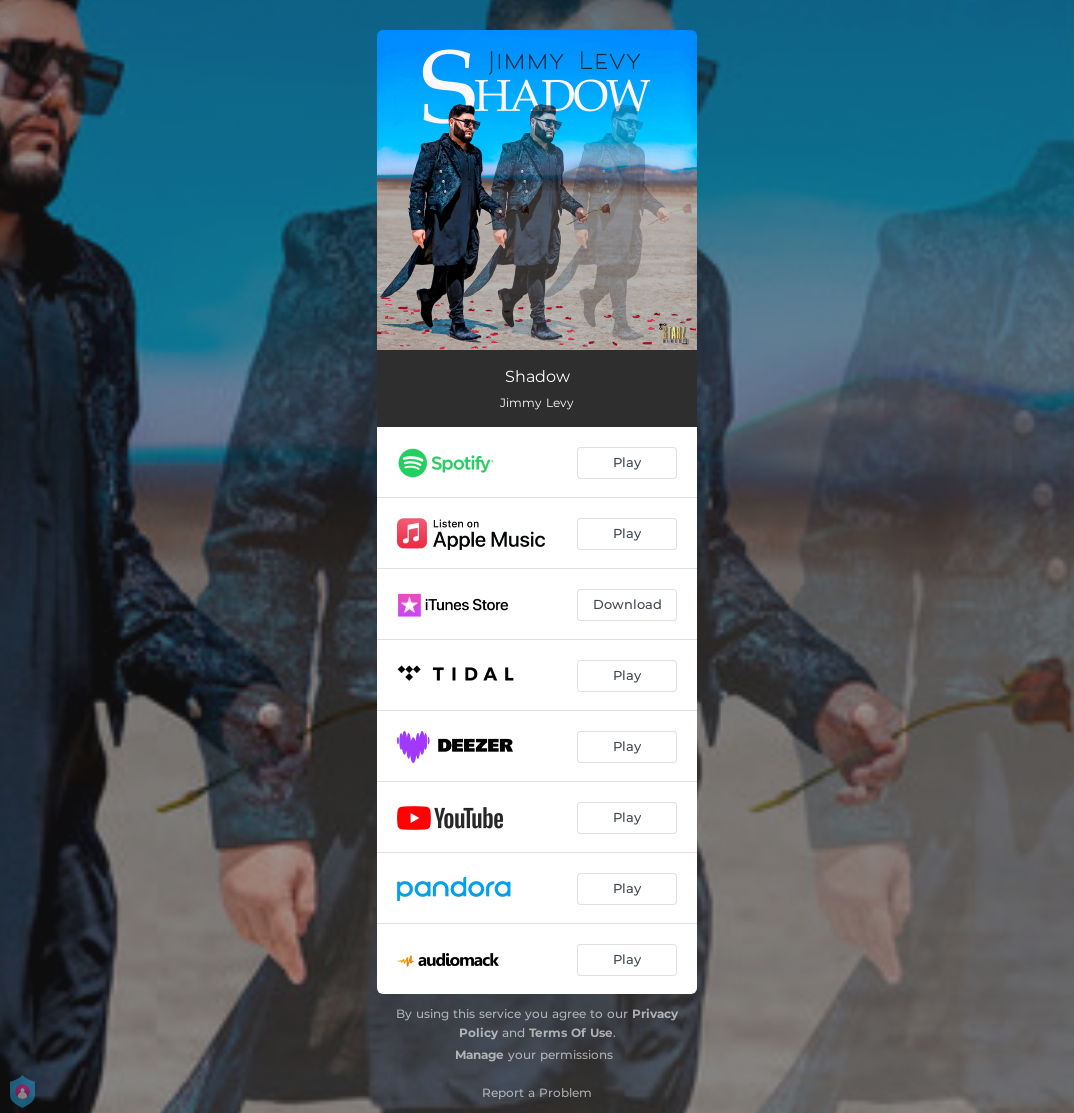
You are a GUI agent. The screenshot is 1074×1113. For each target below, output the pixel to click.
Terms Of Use (571, 1032)
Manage (479, 1054)
